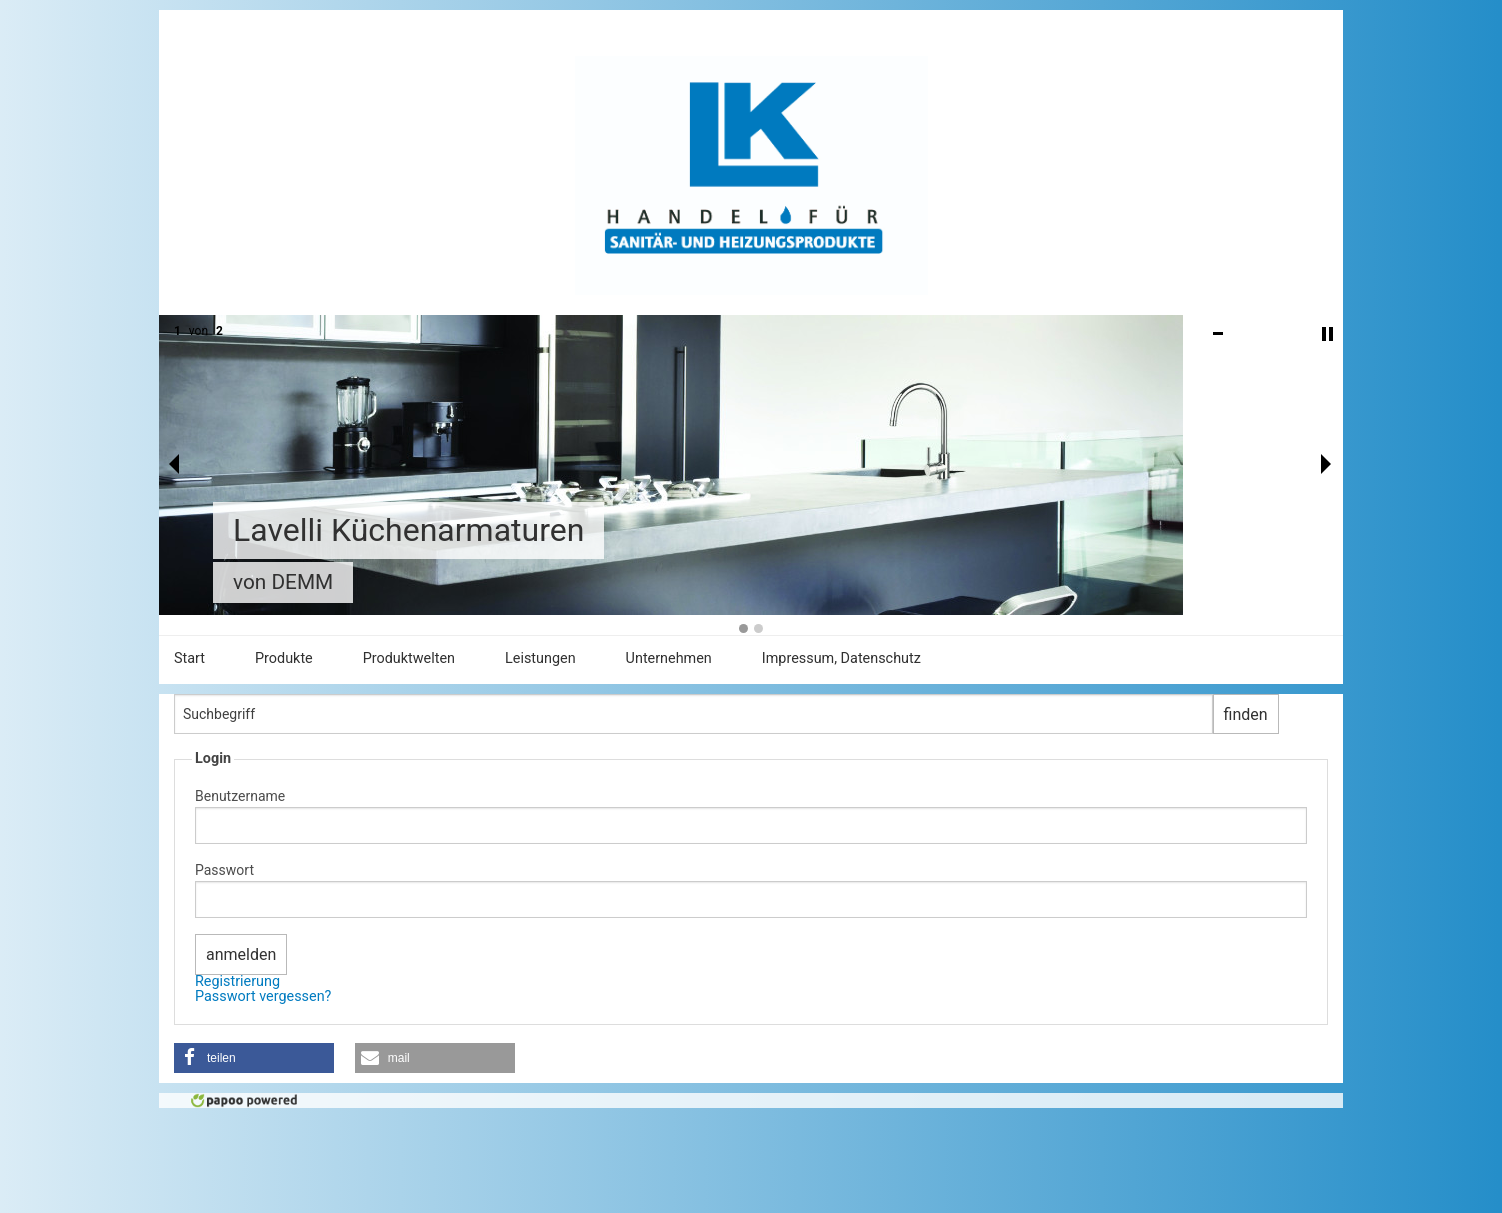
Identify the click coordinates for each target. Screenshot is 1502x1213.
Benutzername (240, 796)
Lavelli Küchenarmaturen (408, 530)
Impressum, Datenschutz (841, 658)
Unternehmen (669, 658)
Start (189, 658)
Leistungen (540, 658)
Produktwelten (409, 658)
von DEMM (283, 582)
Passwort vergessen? (263, 996)
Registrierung (237, 981)
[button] (254, 1058)
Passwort (224, 870)
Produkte (284, 658)
